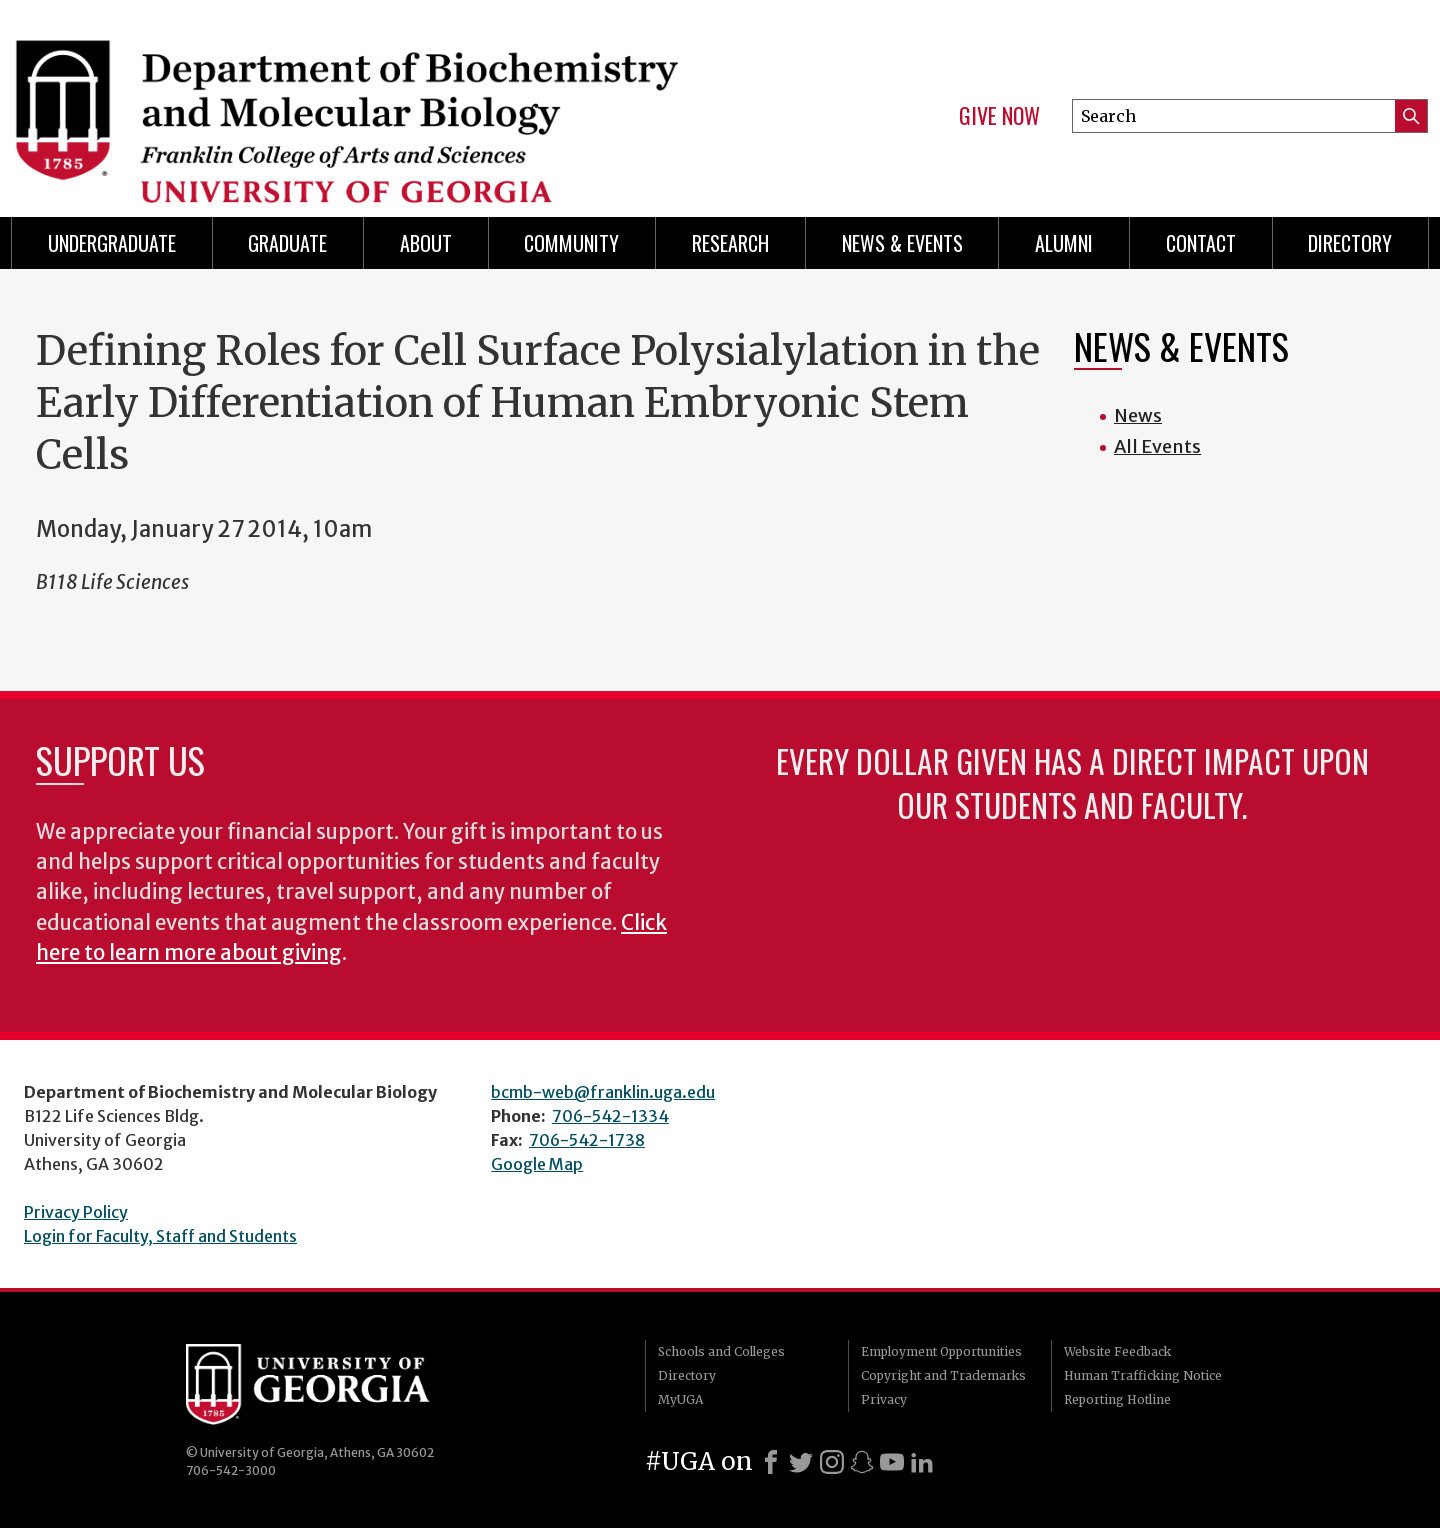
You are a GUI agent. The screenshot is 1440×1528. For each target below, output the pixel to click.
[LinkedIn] (922, 1462)
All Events (1157, 446)
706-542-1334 (610, 1116)
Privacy (884, 1399)
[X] (801, 1462)
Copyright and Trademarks (943, 1375)
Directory (1350, 243)
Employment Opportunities (941, 1351)
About (426, 243)
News (1138, 415)
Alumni (1064, 243)
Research (730, 243)
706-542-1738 (587, 1140)
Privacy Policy (76, 1212)
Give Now (999, 116)
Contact (1201, 243)
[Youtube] (892, 1462)
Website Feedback (1117, 1351)
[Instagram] (832, 1462)
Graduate (287, 243)
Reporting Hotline (1117, 1399)
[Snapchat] (862, 1462)
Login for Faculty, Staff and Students (160, 1236)
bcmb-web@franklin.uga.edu (603, 1092)
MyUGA (680, 1399)
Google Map (537, 1164)
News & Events (902, 243)
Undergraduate (112, 243)
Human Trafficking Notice (1143, 1375)
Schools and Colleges (721, 1351)
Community (571, 243)
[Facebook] (771, 1462)
